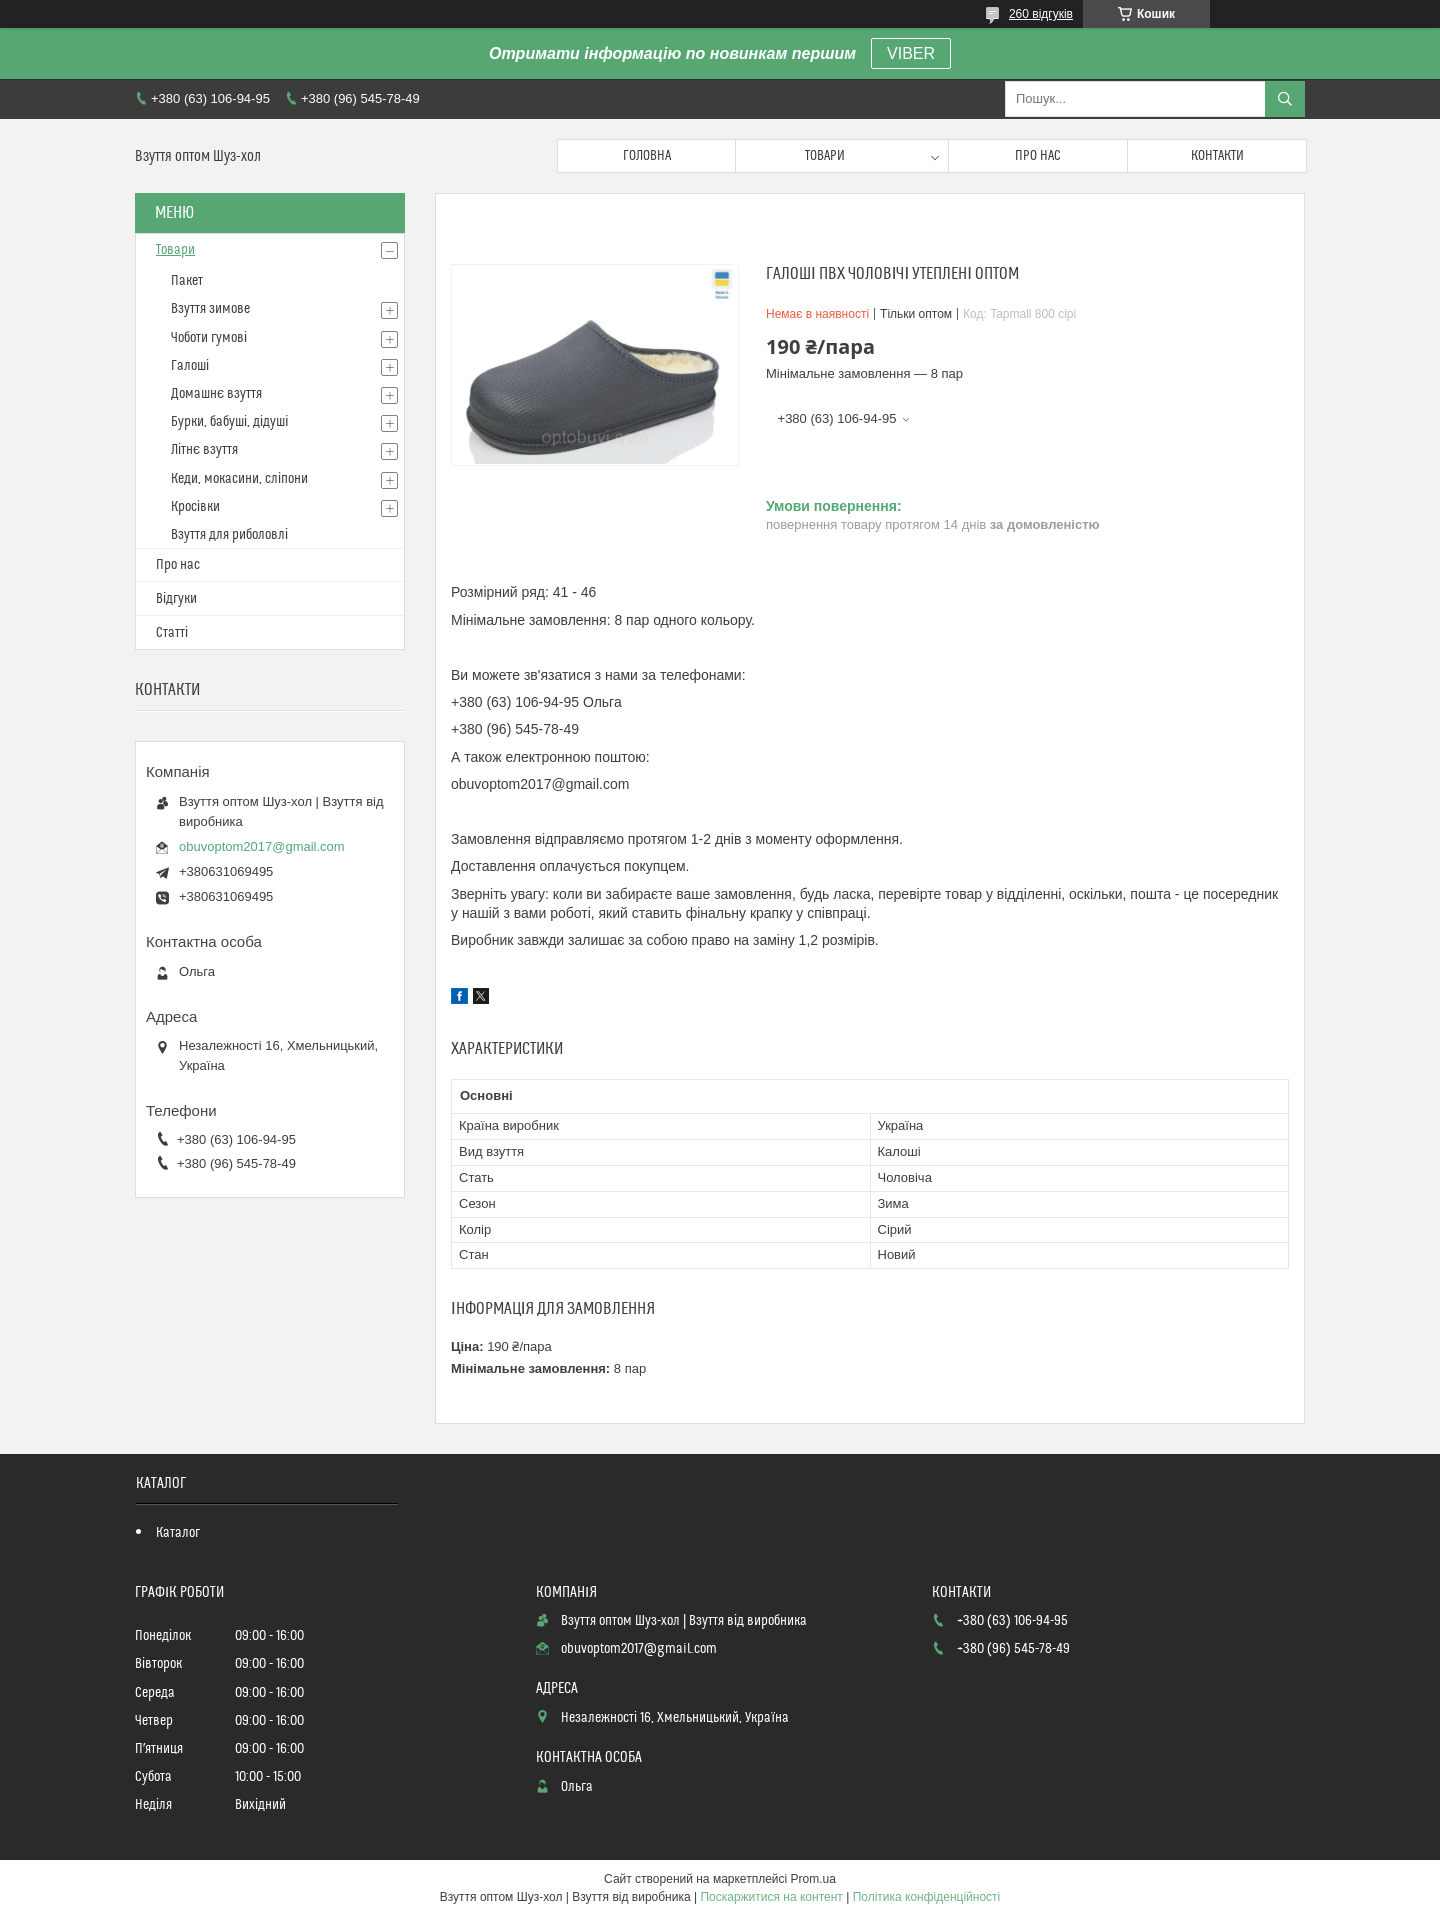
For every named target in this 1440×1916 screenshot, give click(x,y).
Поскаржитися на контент (771, 1897)
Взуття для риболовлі (229, 535)
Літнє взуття (204, 450)
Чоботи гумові (209, 338)
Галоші (190, 366)
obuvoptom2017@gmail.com (262, 846)
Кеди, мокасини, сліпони (239, 479)
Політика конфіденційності (927, 1897)
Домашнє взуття (216, 394)
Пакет (187, 281)
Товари (825, 156)
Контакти (1217, 156)
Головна (647, 156)
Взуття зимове (210, 309)
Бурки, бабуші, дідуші (229, 422)
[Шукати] (1285, 99)
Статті (172, 633)
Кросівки (195, 507)
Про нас (1038, 156)
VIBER (911, 53)
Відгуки (176, 599)
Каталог (178, 1533)
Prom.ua (813, 1879)
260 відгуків (1041, 14)
